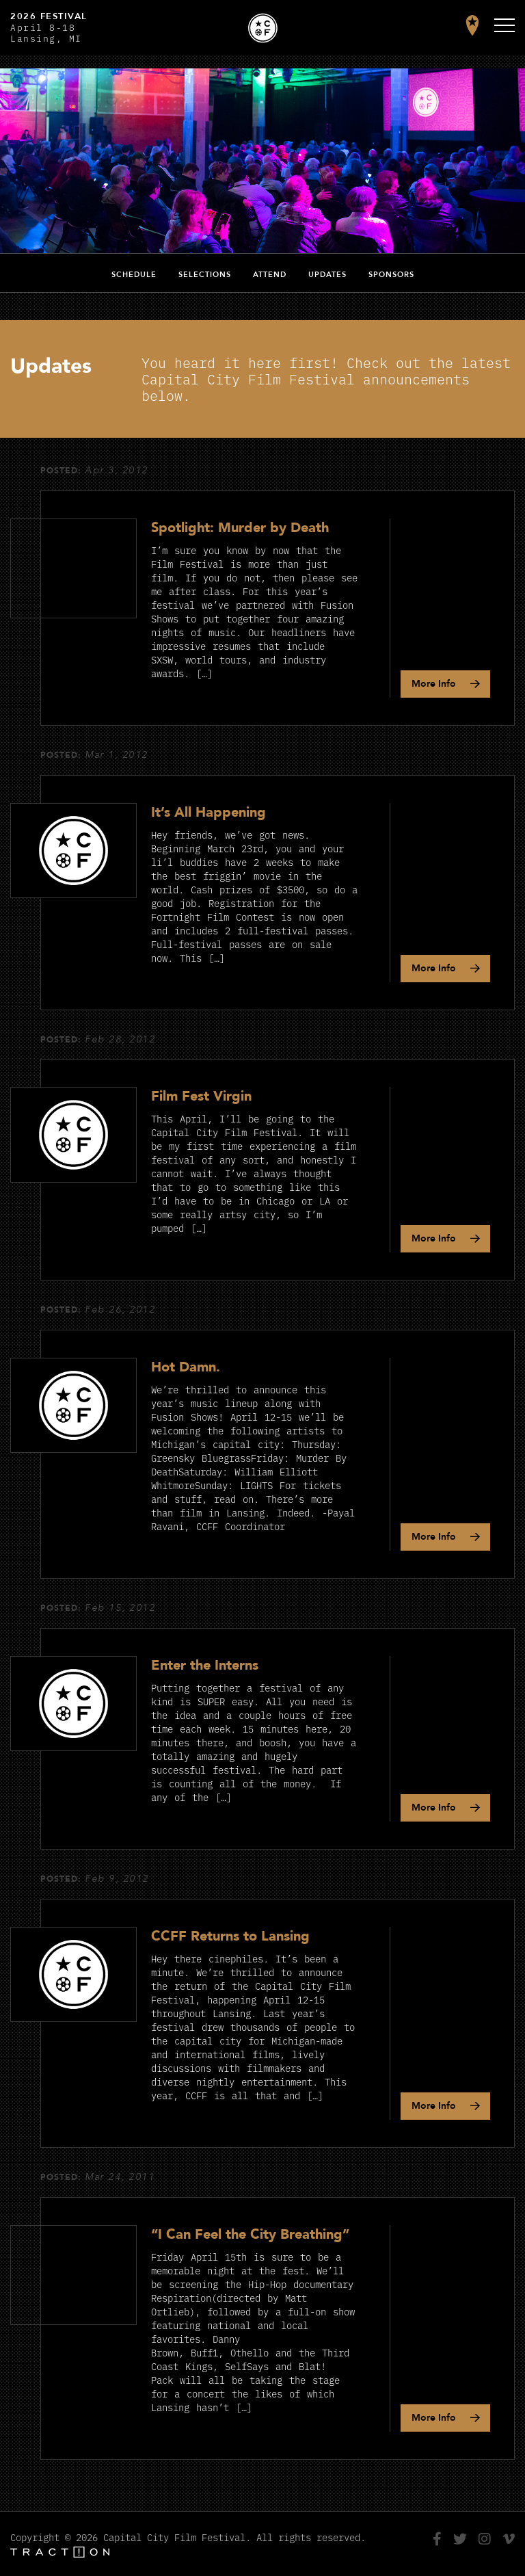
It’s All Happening (208, 812)
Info (434, 683)
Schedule (134, 275)
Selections (204, 275)
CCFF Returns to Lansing (230, 1936)
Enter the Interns (204, 1665)
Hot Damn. (185, 1367)
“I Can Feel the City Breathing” (250, 2234)
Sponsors (391, 275)
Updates (327, 275)
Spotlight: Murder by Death (240, 527)
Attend (269, 275)
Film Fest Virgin (201, 1096)
